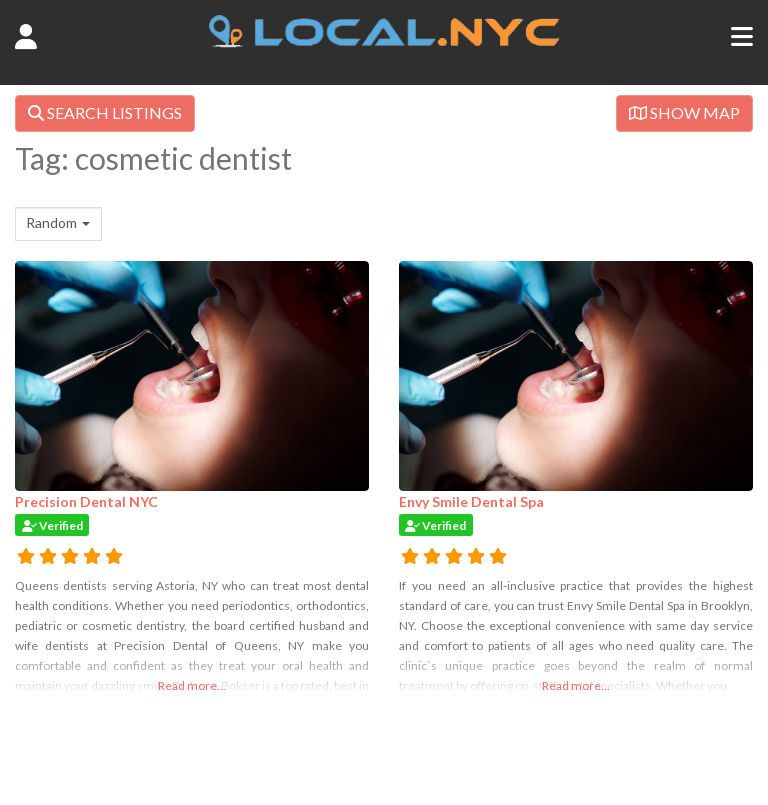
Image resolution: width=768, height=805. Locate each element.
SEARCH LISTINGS (105, 112)
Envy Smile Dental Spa (471, 501)
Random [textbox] (51, 222)
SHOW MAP (684, 112)
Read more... (192, 685)
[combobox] (58, 224)
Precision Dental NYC (86, 501)
